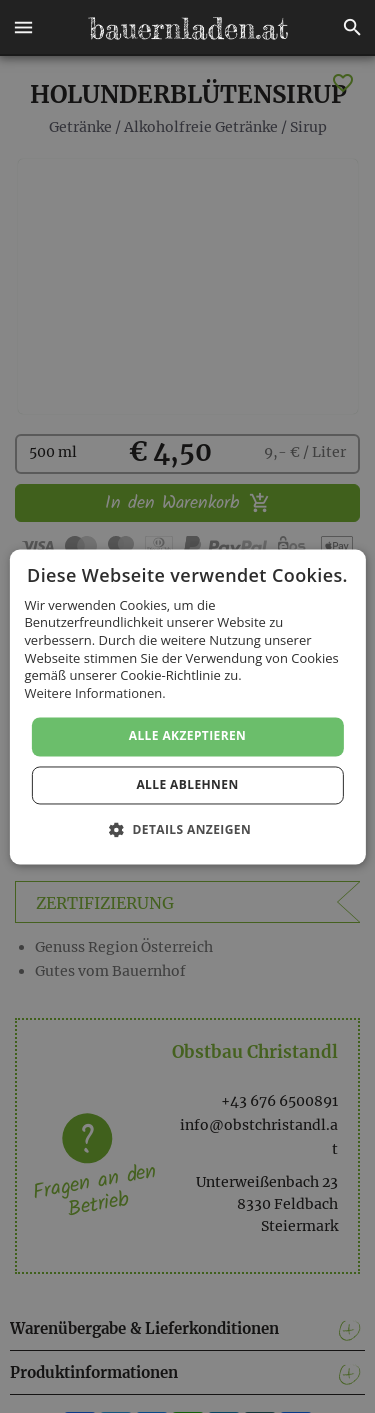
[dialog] (187, 706)
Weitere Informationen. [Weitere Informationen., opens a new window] (94, 693)
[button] (23, 28)
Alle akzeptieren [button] (188, 736)
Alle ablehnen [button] (187, 784)
